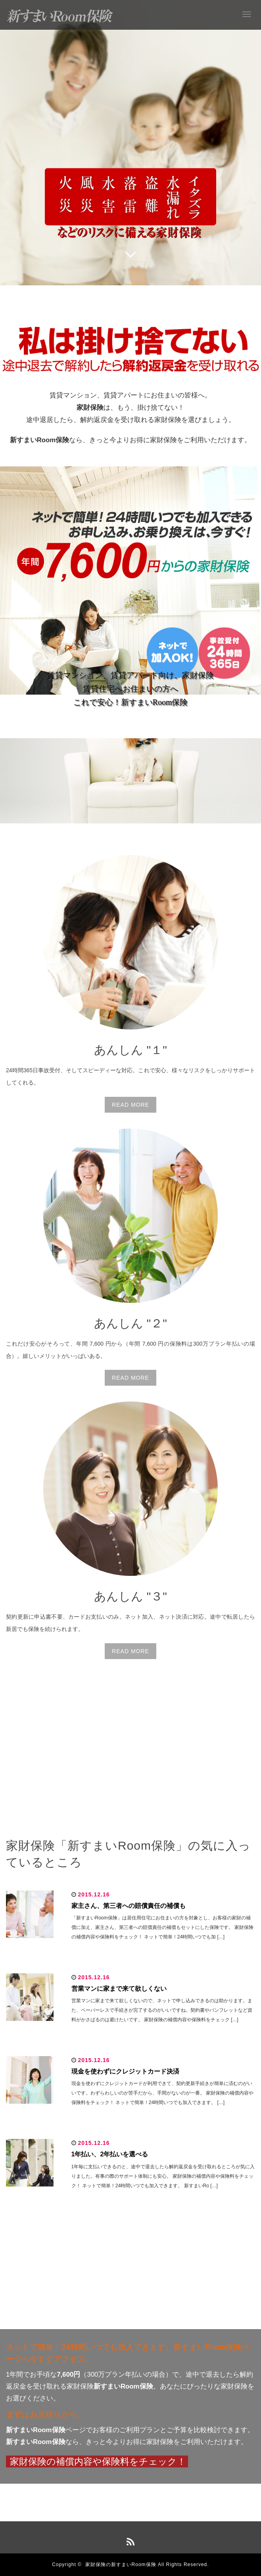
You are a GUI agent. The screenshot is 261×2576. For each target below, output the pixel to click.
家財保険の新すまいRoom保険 (120, 2564)
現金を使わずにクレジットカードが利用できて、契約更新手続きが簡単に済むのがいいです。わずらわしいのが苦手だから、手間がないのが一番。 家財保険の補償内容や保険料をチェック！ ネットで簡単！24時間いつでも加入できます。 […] (162, 2093)
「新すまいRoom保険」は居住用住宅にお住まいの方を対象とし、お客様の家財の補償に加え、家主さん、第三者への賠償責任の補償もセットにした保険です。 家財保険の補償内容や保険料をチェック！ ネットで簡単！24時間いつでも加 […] (162, 1927)
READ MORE (130, 1105)
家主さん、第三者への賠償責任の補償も (128, 1905)
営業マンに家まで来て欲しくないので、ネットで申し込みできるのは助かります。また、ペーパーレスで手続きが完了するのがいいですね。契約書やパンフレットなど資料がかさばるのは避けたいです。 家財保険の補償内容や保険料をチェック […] (161, 2010)
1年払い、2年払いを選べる (109, 2154)
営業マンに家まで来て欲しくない (119, 1988)
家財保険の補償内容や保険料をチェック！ (98, 2462)
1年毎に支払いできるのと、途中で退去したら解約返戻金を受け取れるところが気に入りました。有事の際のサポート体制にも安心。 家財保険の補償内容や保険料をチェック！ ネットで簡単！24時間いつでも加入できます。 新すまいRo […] (163, 2176)
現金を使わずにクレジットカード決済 (125, 2071)
